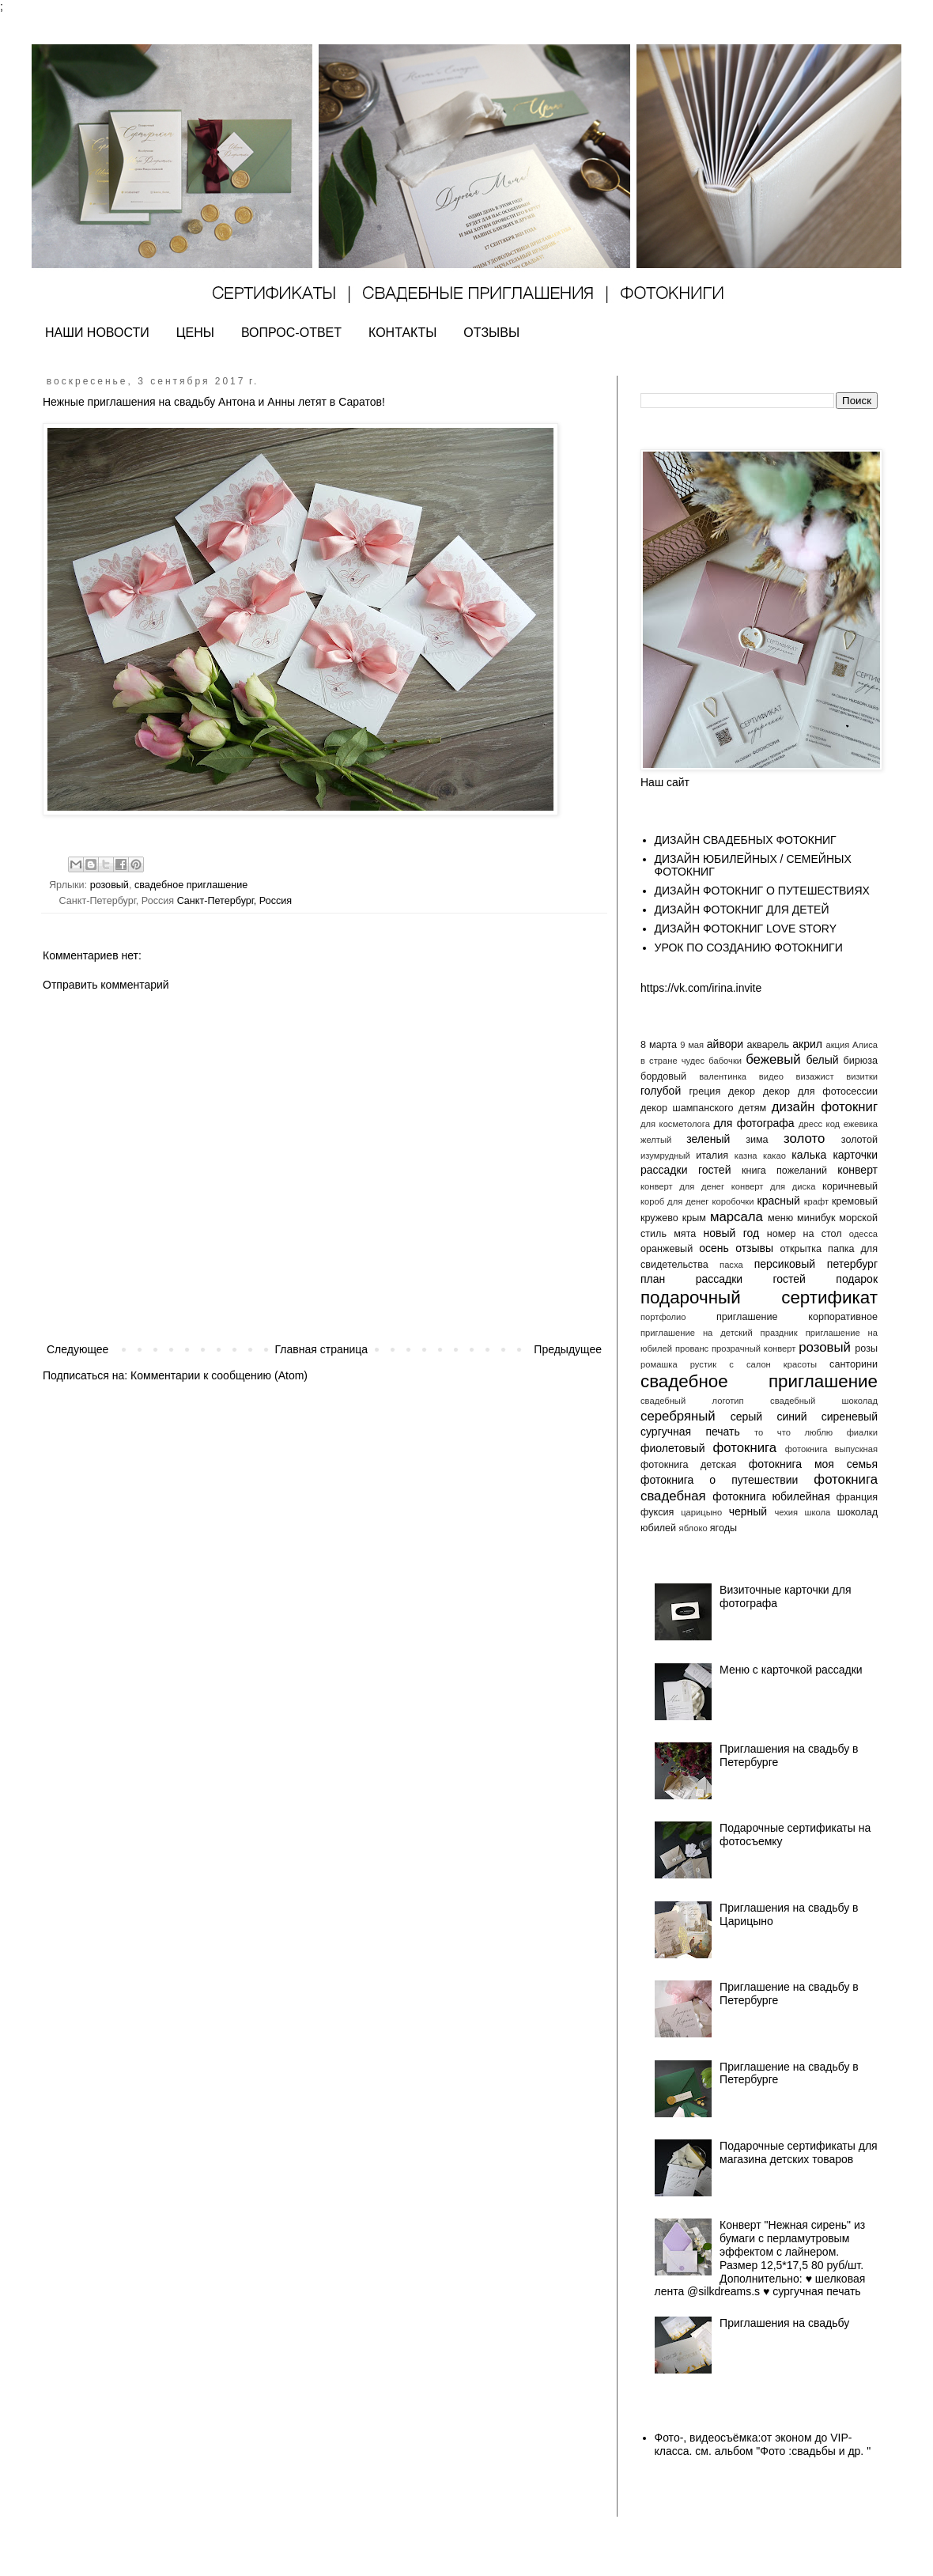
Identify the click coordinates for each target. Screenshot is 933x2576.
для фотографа (753, 1123)
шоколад (857, 1512)
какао (774, 1155)
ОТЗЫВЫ (491, 332)
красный (778, 1200)
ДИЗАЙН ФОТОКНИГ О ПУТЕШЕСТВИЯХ (762, 890)
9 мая (692, 1045)
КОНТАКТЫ (402, 332)
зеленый (708, 1139)
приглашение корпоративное (797, 1316)
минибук (816, 1218)
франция (857, 1497)
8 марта (658, 1044)
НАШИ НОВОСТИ (97, 332)
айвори (725, 1044)
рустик (703, 1364)
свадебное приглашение (190, 885)
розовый (109, 885)
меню (780, 1218)
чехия (786, 1512)
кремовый (855, 1201)
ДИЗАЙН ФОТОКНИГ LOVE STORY (746, 928)
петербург (852, 1264)
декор (741, 1091)
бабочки (725, 1060)
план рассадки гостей (723, 1279)
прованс (691, 1348)
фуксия (657, 1512)
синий (791, 1416)
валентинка (722, 1076)
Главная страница (321, 1349)
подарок (857, 1279)
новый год (731, 1233)
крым (694, 1218)
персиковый (784, 1264)
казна (746, 1155)
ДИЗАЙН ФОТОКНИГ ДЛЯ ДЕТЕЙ (742, 909)
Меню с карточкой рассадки (791, 1669)
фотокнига (744, 1447)
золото (804, 1138)
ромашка (659, 1364)
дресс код (819, 1124)
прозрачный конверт (753, 1348)
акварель (768, 1044)
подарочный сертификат (759, 1297)
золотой (859, 1139)
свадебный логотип (692, 1400)
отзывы (754, 1248)
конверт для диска (773, 1186)
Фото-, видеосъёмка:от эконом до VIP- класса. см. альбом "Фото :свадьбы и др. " (763, 2444)
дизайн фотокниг (825, 1106)
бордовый (663, 1076)
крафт (816, 1201)
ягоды (723, 1528)
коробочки (733, 1201)
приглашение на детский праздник (719, 1332)
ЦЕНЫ (195, 332)
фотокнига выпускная (831, 1449)
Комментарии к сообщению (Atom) (219, 1375)
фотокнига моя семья (813, 1464)
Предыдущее (568, 1349)
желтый (655, 1139)
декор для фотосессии (820, 1091)
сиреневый (850, 1416)
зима (757, 1139)
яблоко (693, 1528)
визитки (862, 1076)
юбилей (658, 1528)
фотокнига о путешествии (719, 1479)
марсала (736, 1216)
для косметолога (675, 1124)
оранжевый (666, 1248)
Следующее (77, 1349)
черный (748, 1511)
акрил (807, 1044)
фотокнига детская (688, 1464)
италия (712, 1155)
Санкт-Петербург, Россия (235, 900)
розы (866, 1348)
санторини (853, 1364)
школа (818, 1512)
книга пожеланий (784, 1170)
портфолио (663, 1317)
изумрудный (665, 1155)
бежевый (773, 1059)
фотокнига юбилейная (770, 1496)
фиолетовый (672, 1448)
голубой (660, 1090)
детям (752, 1108)
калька (808, 1154)
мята (685, 1233)
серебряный (678, 1416)
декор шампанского (686, 1108)
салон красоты (781, 1364)
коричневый (850, 1186)
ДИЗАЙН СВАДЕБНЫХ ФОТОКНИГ (746, 840)
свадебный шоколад (824, 1400)
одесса (863, 1234)
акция (837, 1045)
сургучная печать (690, 1431)
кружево (659, 1218)
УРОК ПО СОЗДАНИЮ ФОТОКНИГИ (749, 947)
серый (746, 1416)
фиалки (862, 1432)
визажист (815, 1076)
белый (822, 1059)
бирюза (861, 1060)
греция (705, 1091)
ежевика (861, 1124)
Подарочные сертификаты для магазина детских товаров (799, 2152)
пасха (731, 1264)
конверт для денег (682, 1186)
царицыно (701, 1512)
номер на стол (804, 1233)
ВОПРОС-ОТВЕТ (291, 332)
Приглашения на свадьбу (784, 2323)
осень (714, 1248)
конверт (857, 1169)
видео (771, 1076)
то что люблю (793, 1432)
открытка (801, 1248)
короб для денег (674, 1201)
